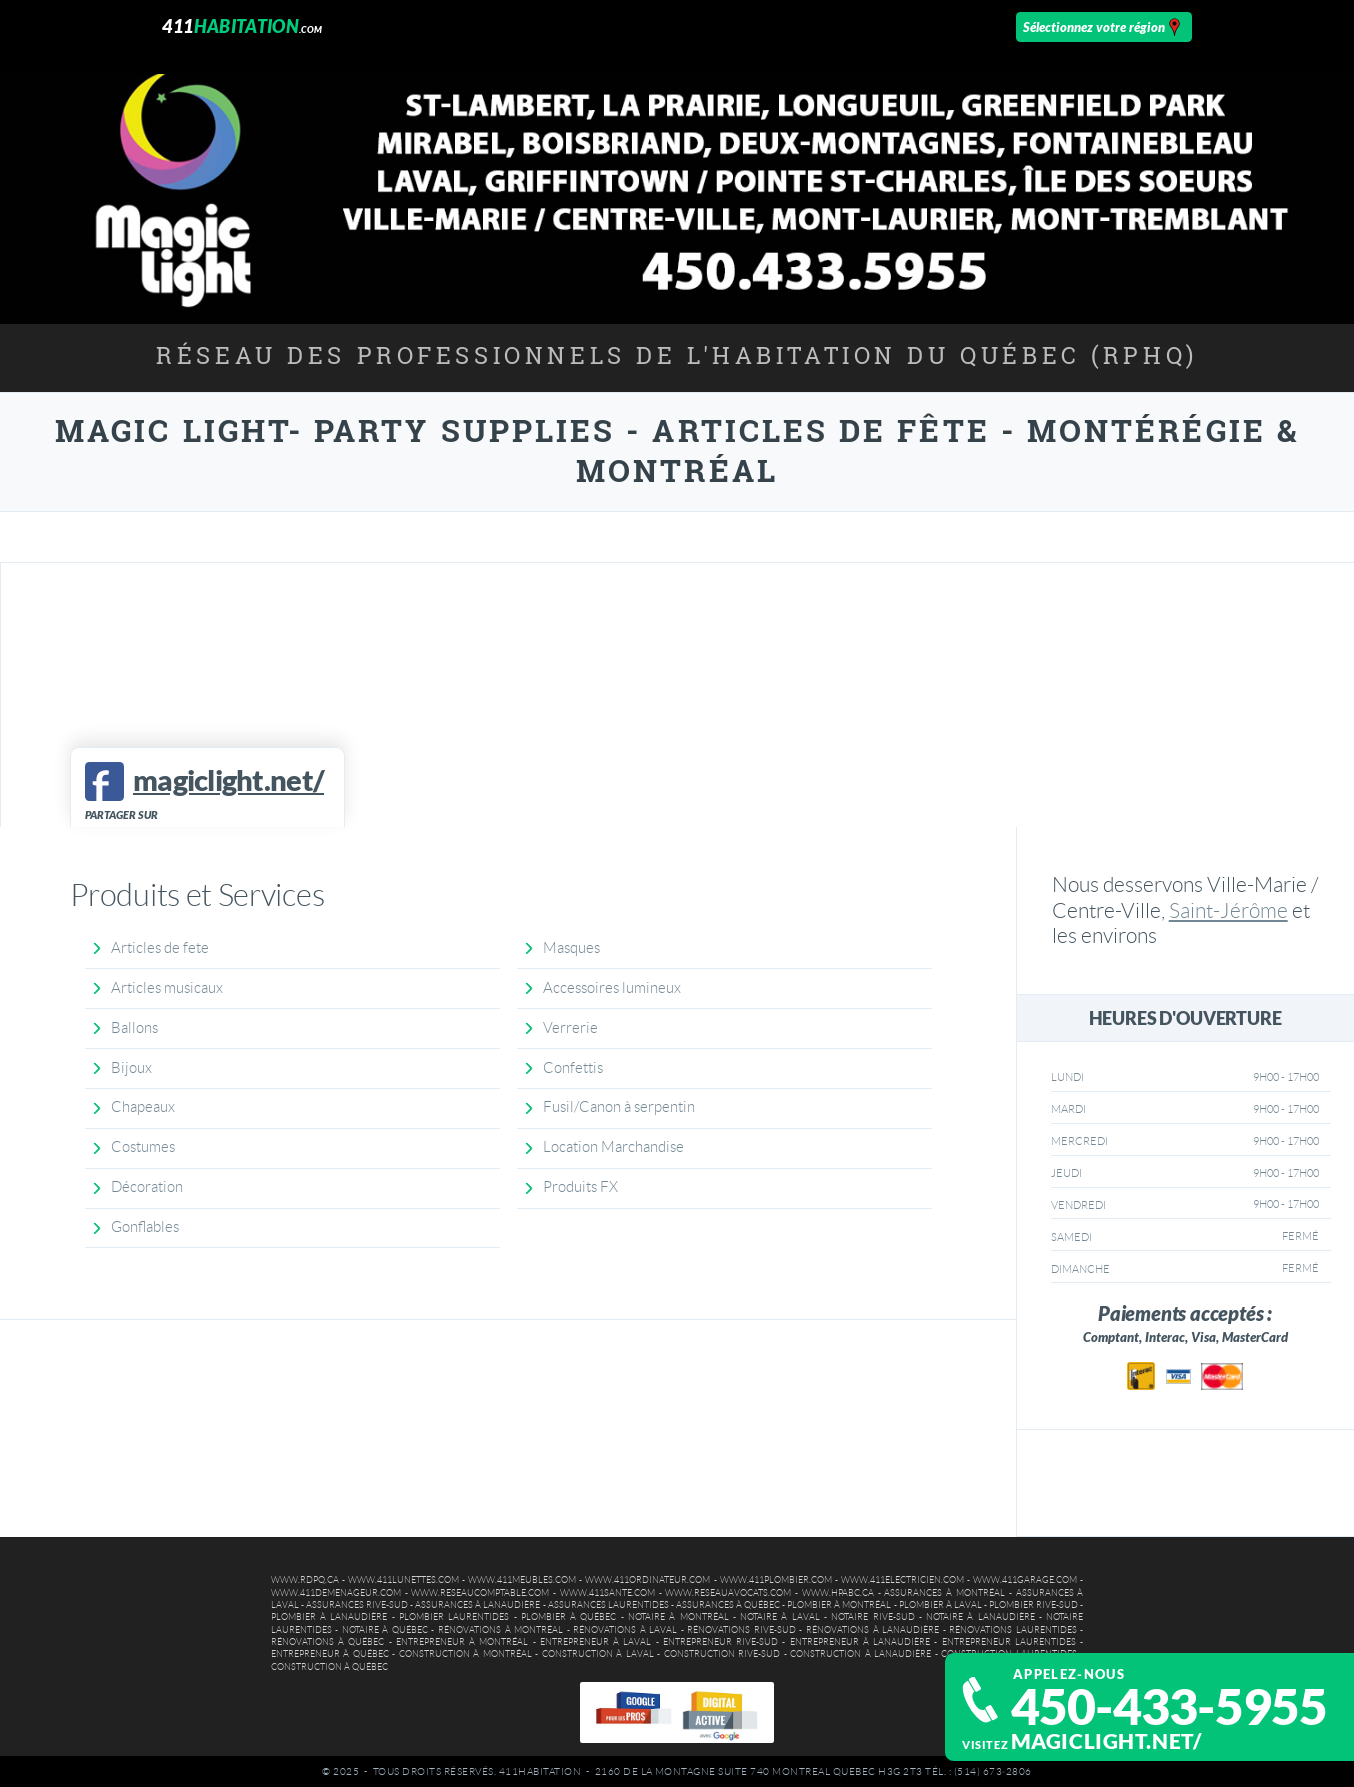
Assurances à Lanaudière (477, 1605)
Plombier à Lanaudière (329, 1617)
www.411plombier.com (776, 1580)
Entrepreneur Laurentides (1009, 1642)
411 (242, 26)
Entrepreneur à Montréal (462, 1642)
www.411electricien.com (902, 1580)
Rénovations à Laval (625, 1630)
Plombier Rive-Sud (1033, 1605)
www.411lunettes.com (403, 1580)
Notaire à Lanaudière (980, 1617)
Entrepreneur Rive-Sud (720, 1642)
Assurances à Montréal (944, 1593)
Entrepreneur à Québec (330, 1654)
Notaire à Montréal (678, 1617)
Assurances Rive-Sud (357, 1605)
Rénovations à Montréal (500, 1630)
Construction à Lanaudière (860, 1654)
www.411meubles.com (522, 1580)
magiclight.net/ (1106, 1741)
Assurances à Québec (728, 1605)
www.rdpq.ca (305, 1580)
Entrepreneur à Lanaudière (860, 1642)
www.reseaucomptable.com (480, 1593)
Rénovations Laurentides (1013, 1630)
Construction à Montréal (465, 1654)
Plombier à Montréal (839, 1605)
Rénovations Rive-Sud (741, 1630)
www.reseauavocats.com (728, 1593)
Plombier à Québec (569, 1617)
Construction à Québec (329, 1667)
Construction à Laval (598, 1654)
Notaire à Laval (780, 1617)
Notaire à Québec (385, 1630)
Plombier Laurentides (454, 1617)
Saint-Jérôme (1228, 910)
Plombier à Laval (940, 1605)
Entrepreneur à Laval (596, 1642)
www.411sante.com (607, 1593)
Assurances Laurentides (608, 1605)
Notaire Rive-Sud (872, 1617)
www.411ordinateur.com (647, 1580)
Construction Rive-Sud (722, 1654)
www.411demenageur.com (336, 1593)
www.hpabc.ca (838, 1593)
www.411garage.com (1025, 1580)
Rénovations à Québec (328, 1642)
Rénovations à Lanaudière (872, 1630)
